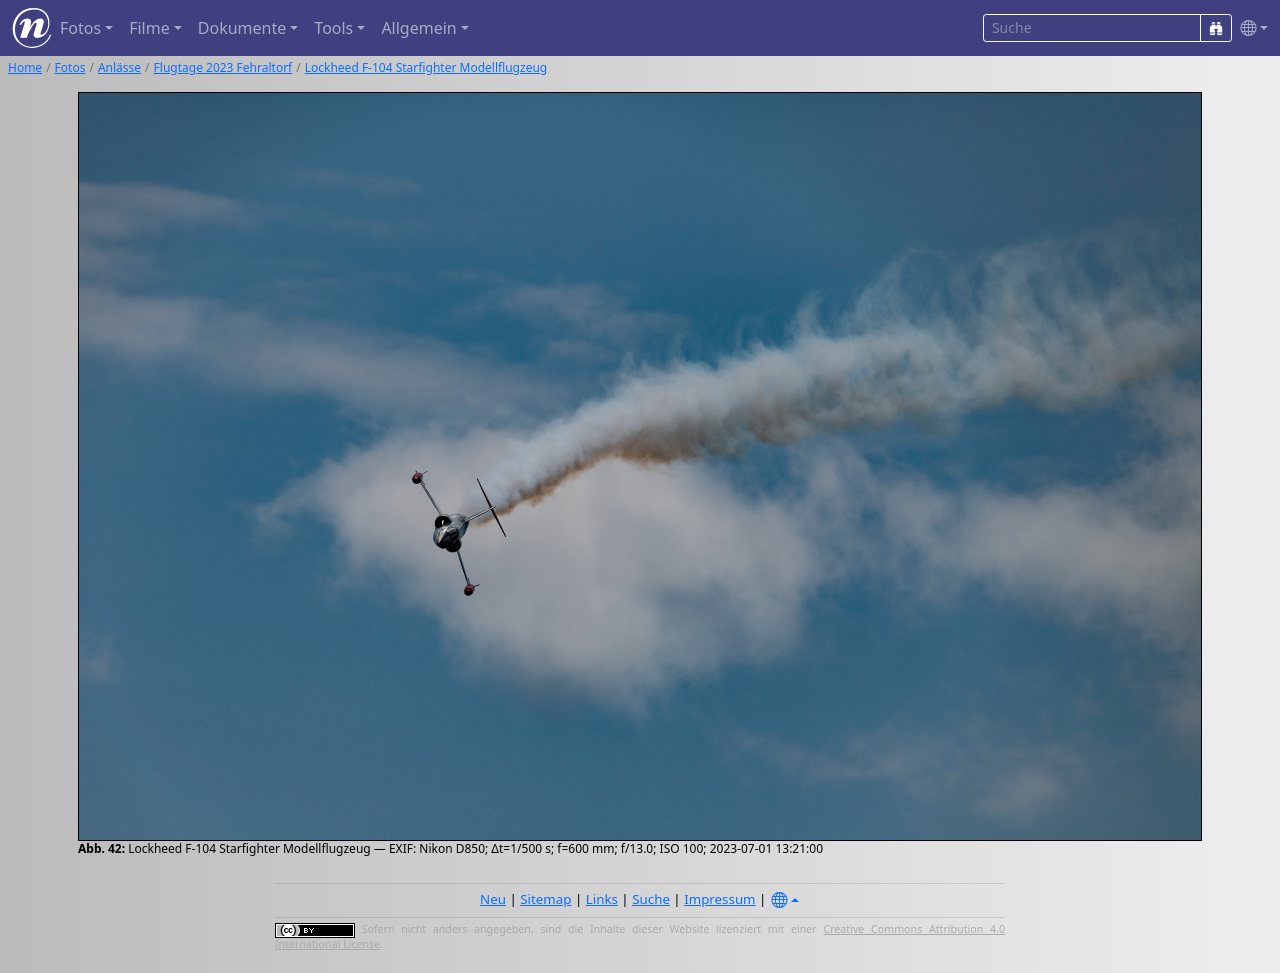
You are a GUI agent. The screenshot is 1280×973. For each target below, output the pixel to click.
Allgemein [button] (418, 28)
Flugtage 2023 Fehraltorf (223, 67)
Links (602, 899)
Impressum (719, 899)
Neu (493, 899)
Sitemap (545, 899)
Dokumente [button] (242, 28)
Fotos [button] (80, 28)
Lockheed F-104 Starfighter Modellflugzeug (426, 67)
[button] (1250, 28)
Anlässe (119, 67)
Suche (651, 899)
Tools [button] (333, 28)
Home (25, 67)
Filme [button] (149, 28)
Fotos (70, 67)
